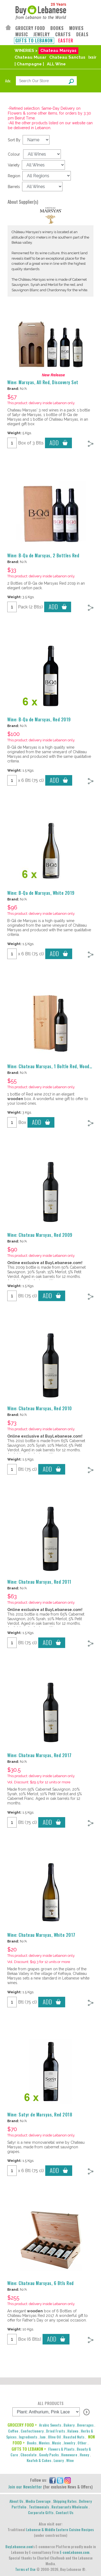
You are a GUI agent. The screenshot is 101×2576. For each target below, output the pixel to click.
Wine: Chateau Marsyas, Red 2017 (39, 1755)
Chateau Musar (30, 57)
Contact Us (64, 2512)
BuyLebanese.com (19, 2546)
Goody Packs (49, 2454)
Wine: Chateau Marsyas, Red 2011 (39, 1582)
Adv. (8, 80)
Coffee (13, 2431)
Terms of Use (25, 2569)
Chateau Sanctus (67, 57)
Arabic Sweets (50, 2425)
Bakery (69, 2425)
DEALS (82, 34)
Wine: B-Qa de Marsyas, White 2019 (41, 893)
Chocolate (28, 2454)
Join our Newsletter (25, 2487)
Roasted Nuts (73, 2437)
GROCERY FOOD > (22, 2425)
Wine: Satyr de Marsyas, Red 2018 (39, 2114)
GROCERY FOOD (30, 28)
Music (56, 2443)
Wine (70, 2460)
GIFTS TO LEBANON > (29, 2449)
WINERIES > (26, 50)
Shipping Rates (64, 2501)
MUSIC (21, 34)
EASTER (65, 41)
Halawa (72, 2431)
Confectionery (32, 2431)
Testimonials (39, 2507)
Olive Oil (54, 2437)
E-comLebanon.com (74, 2552)
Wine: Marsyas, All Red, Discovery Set (42, 382)
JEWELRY (41, 34)
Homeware (69, 2454)
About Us (16, 2501)
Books (31, 2443)
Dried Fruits (55, 2431)
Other (82, 2443)
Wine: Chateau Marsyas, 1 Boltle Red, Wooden (50, 1066)
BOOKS (57, 28)
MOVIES (76, 28)
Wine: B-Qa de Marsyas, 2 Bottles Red (43, 555)
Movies (44, 2443)
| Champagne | (29, 64)
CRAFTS (63, 34)
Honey (84, 2454)
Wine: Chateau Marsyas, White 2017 (41, 1935)
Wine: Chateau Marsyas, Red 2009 (39, 1235)
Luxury (59, 2460)
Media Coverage (38, 2501)
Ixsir (92, 57)
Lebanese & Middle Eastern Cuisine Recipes (60, 2529)
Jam (43, 2437)
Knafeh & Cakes (39, 2460)
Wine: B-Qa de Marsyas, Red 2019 (39, 719)
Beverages (85, 2425)
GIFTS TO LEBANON (34, 41)
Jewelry (69, 2443)
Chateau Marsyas (58, 50)
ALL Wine (56, 64)
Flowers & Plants (61, 2449)
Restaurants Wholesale (69, 2507)
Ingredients (28, 2437)
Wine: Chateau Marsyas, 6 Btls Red (40, 2283)
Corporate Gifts (40, 2512)
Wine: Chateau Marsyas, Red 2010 (39, 1408)
